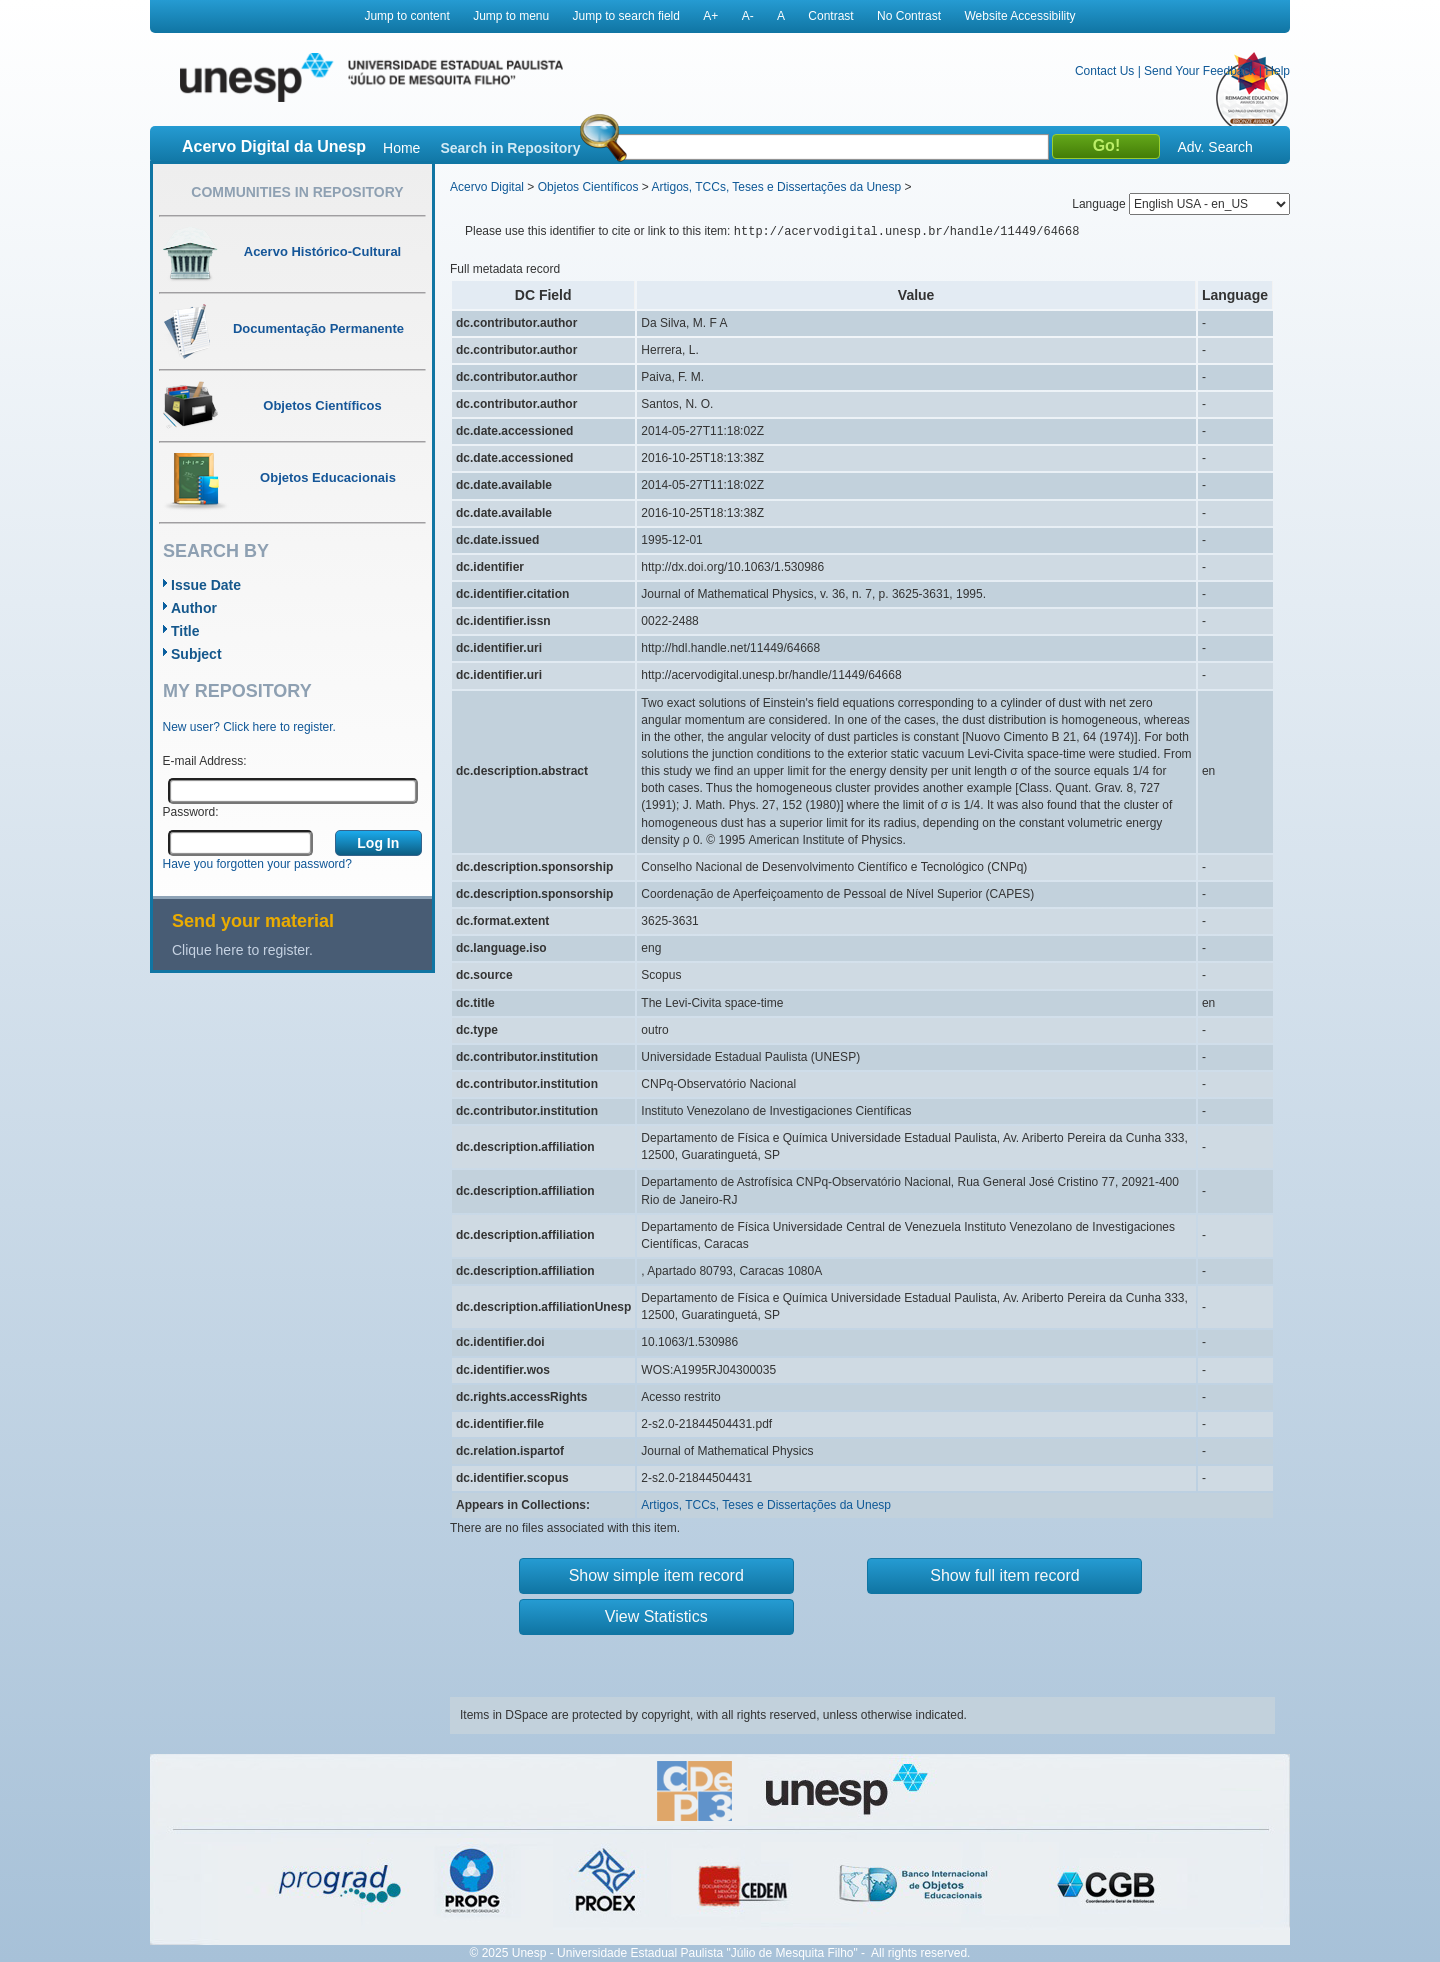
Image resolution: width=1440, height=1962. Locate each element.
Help (1277, 71)
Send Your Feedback (1199, 71)
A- (748, 16)
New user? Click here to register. (249, 727)
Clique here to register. (242, 950)
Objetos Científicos (588, 187)
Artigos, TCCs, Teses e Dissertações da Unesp (776, 187)
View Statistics (656, 1616)
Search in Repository (510, 148)
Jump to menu (511, 16)
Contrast (830, 16)
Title (185, 631)
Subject (196, 654)
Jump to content (406, 16)
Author (194, 608)
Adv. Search (1214, 147)
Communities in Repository (297, 192)
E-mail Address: (205, 761)
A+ (710, 16)
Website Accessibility (1019, 16)
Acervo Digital (487, 187)
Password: (191, 812)
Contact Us (1104, 71)
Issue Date (206, 585)
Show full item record (1004, 1575)
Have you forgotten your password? (257, 864)
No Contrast (909, 16)
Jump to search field (626, 16)
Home (401, 148)
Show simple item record (656, 1575)
